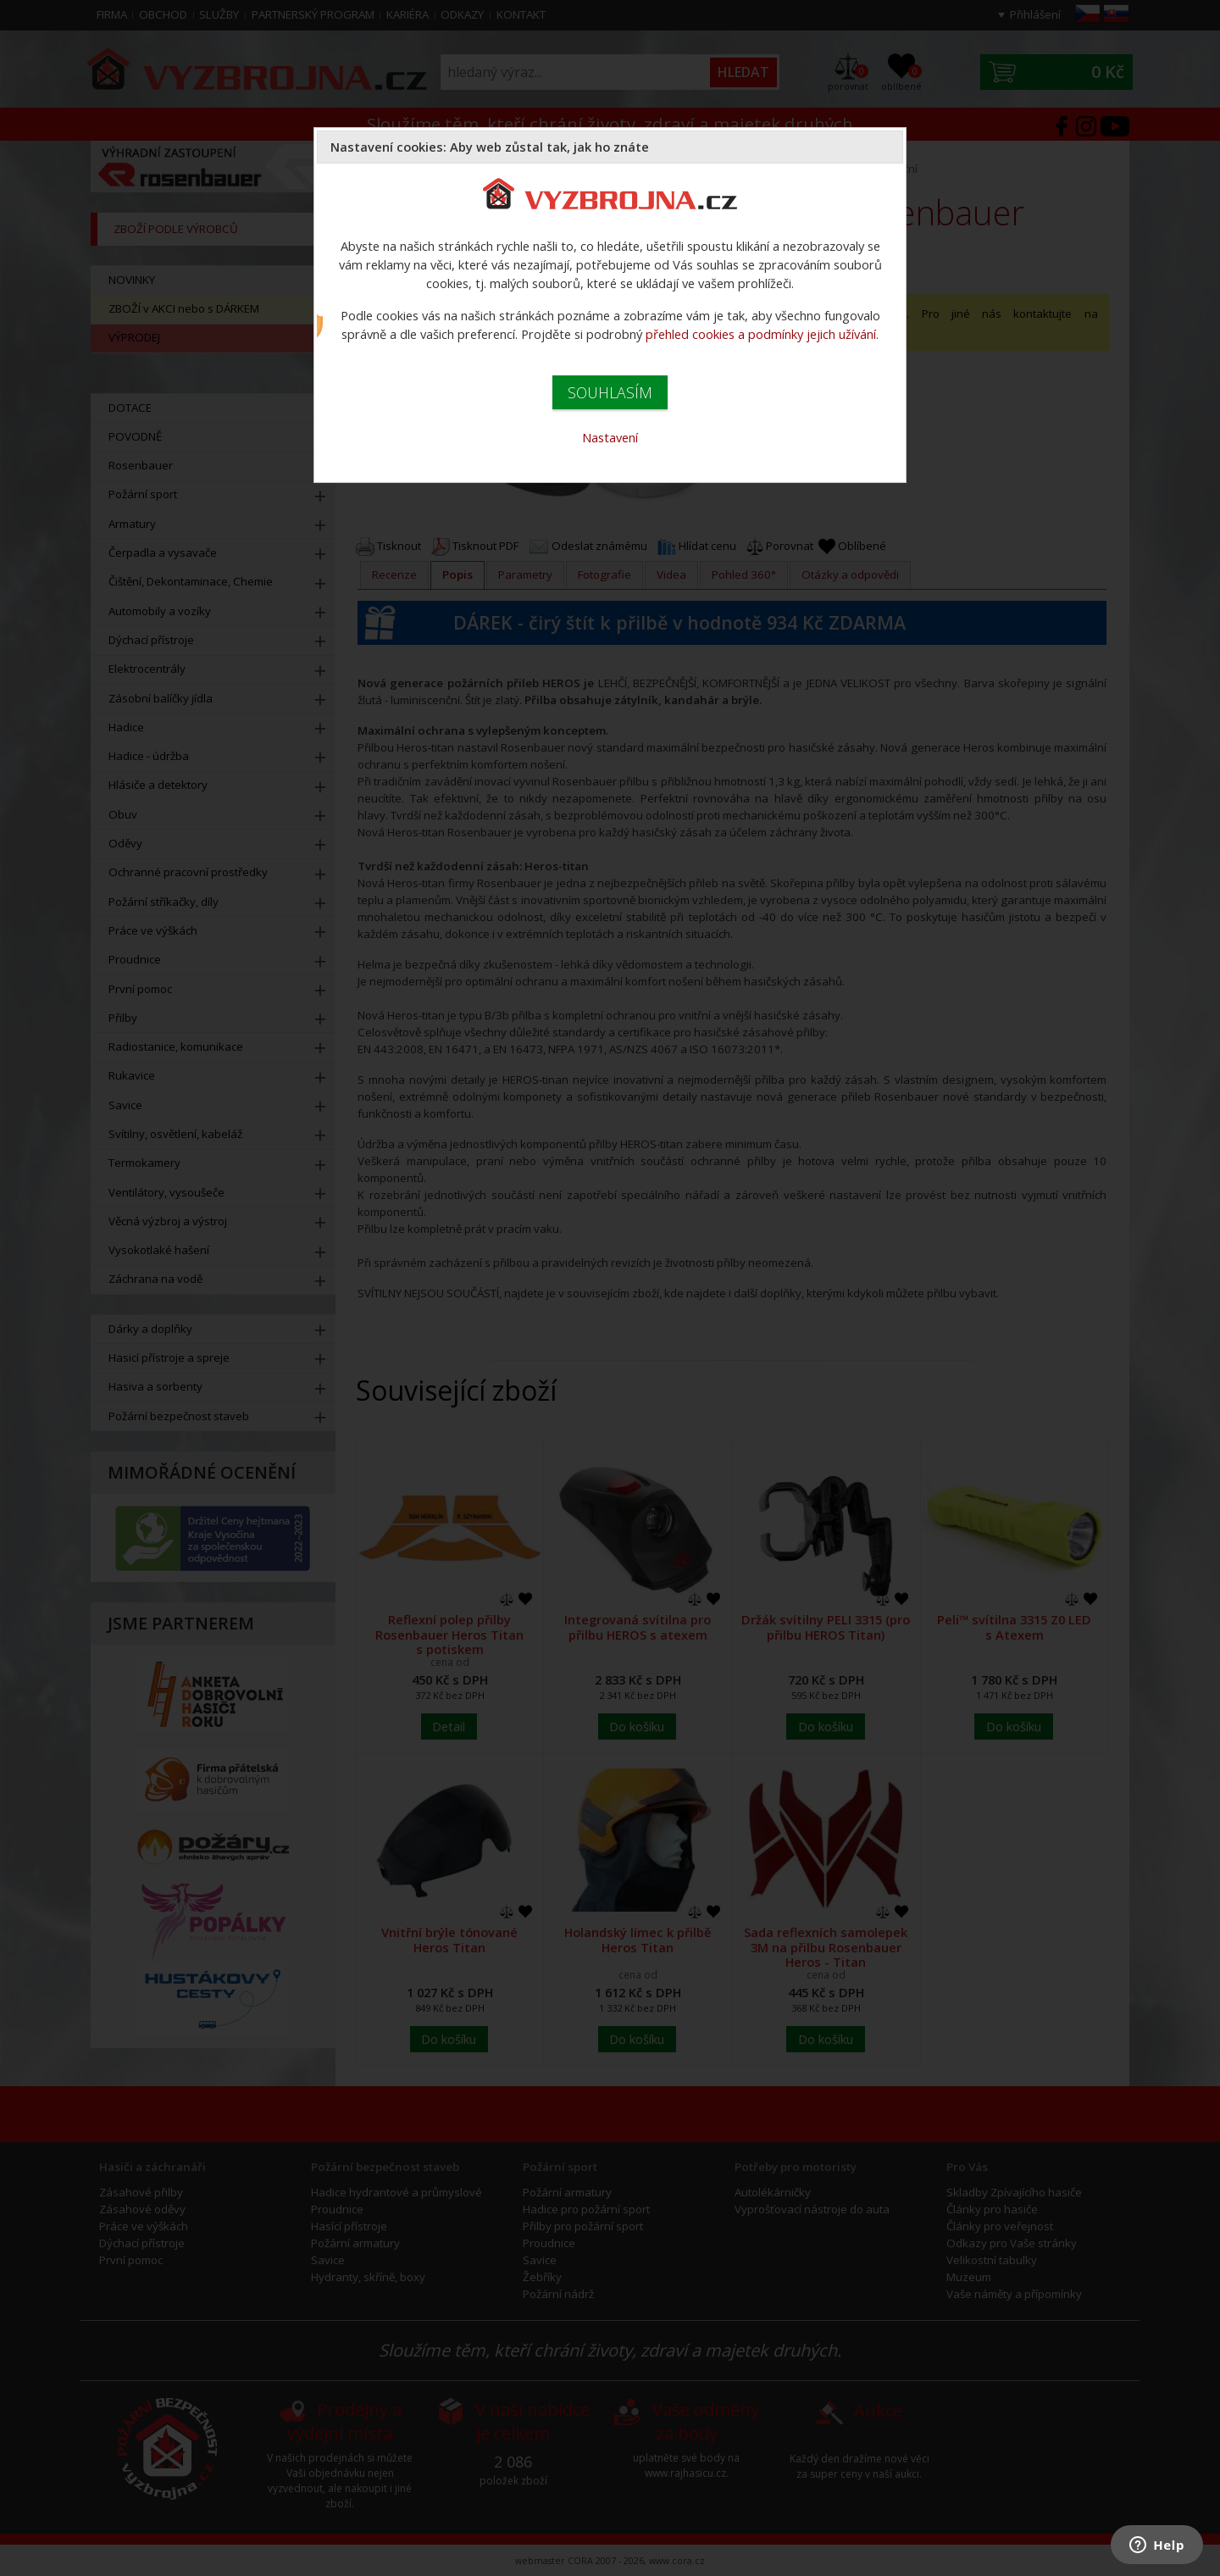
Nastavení (610, 437)
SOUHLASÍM (610, 392)
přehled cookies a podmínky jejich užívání (761, 333)
